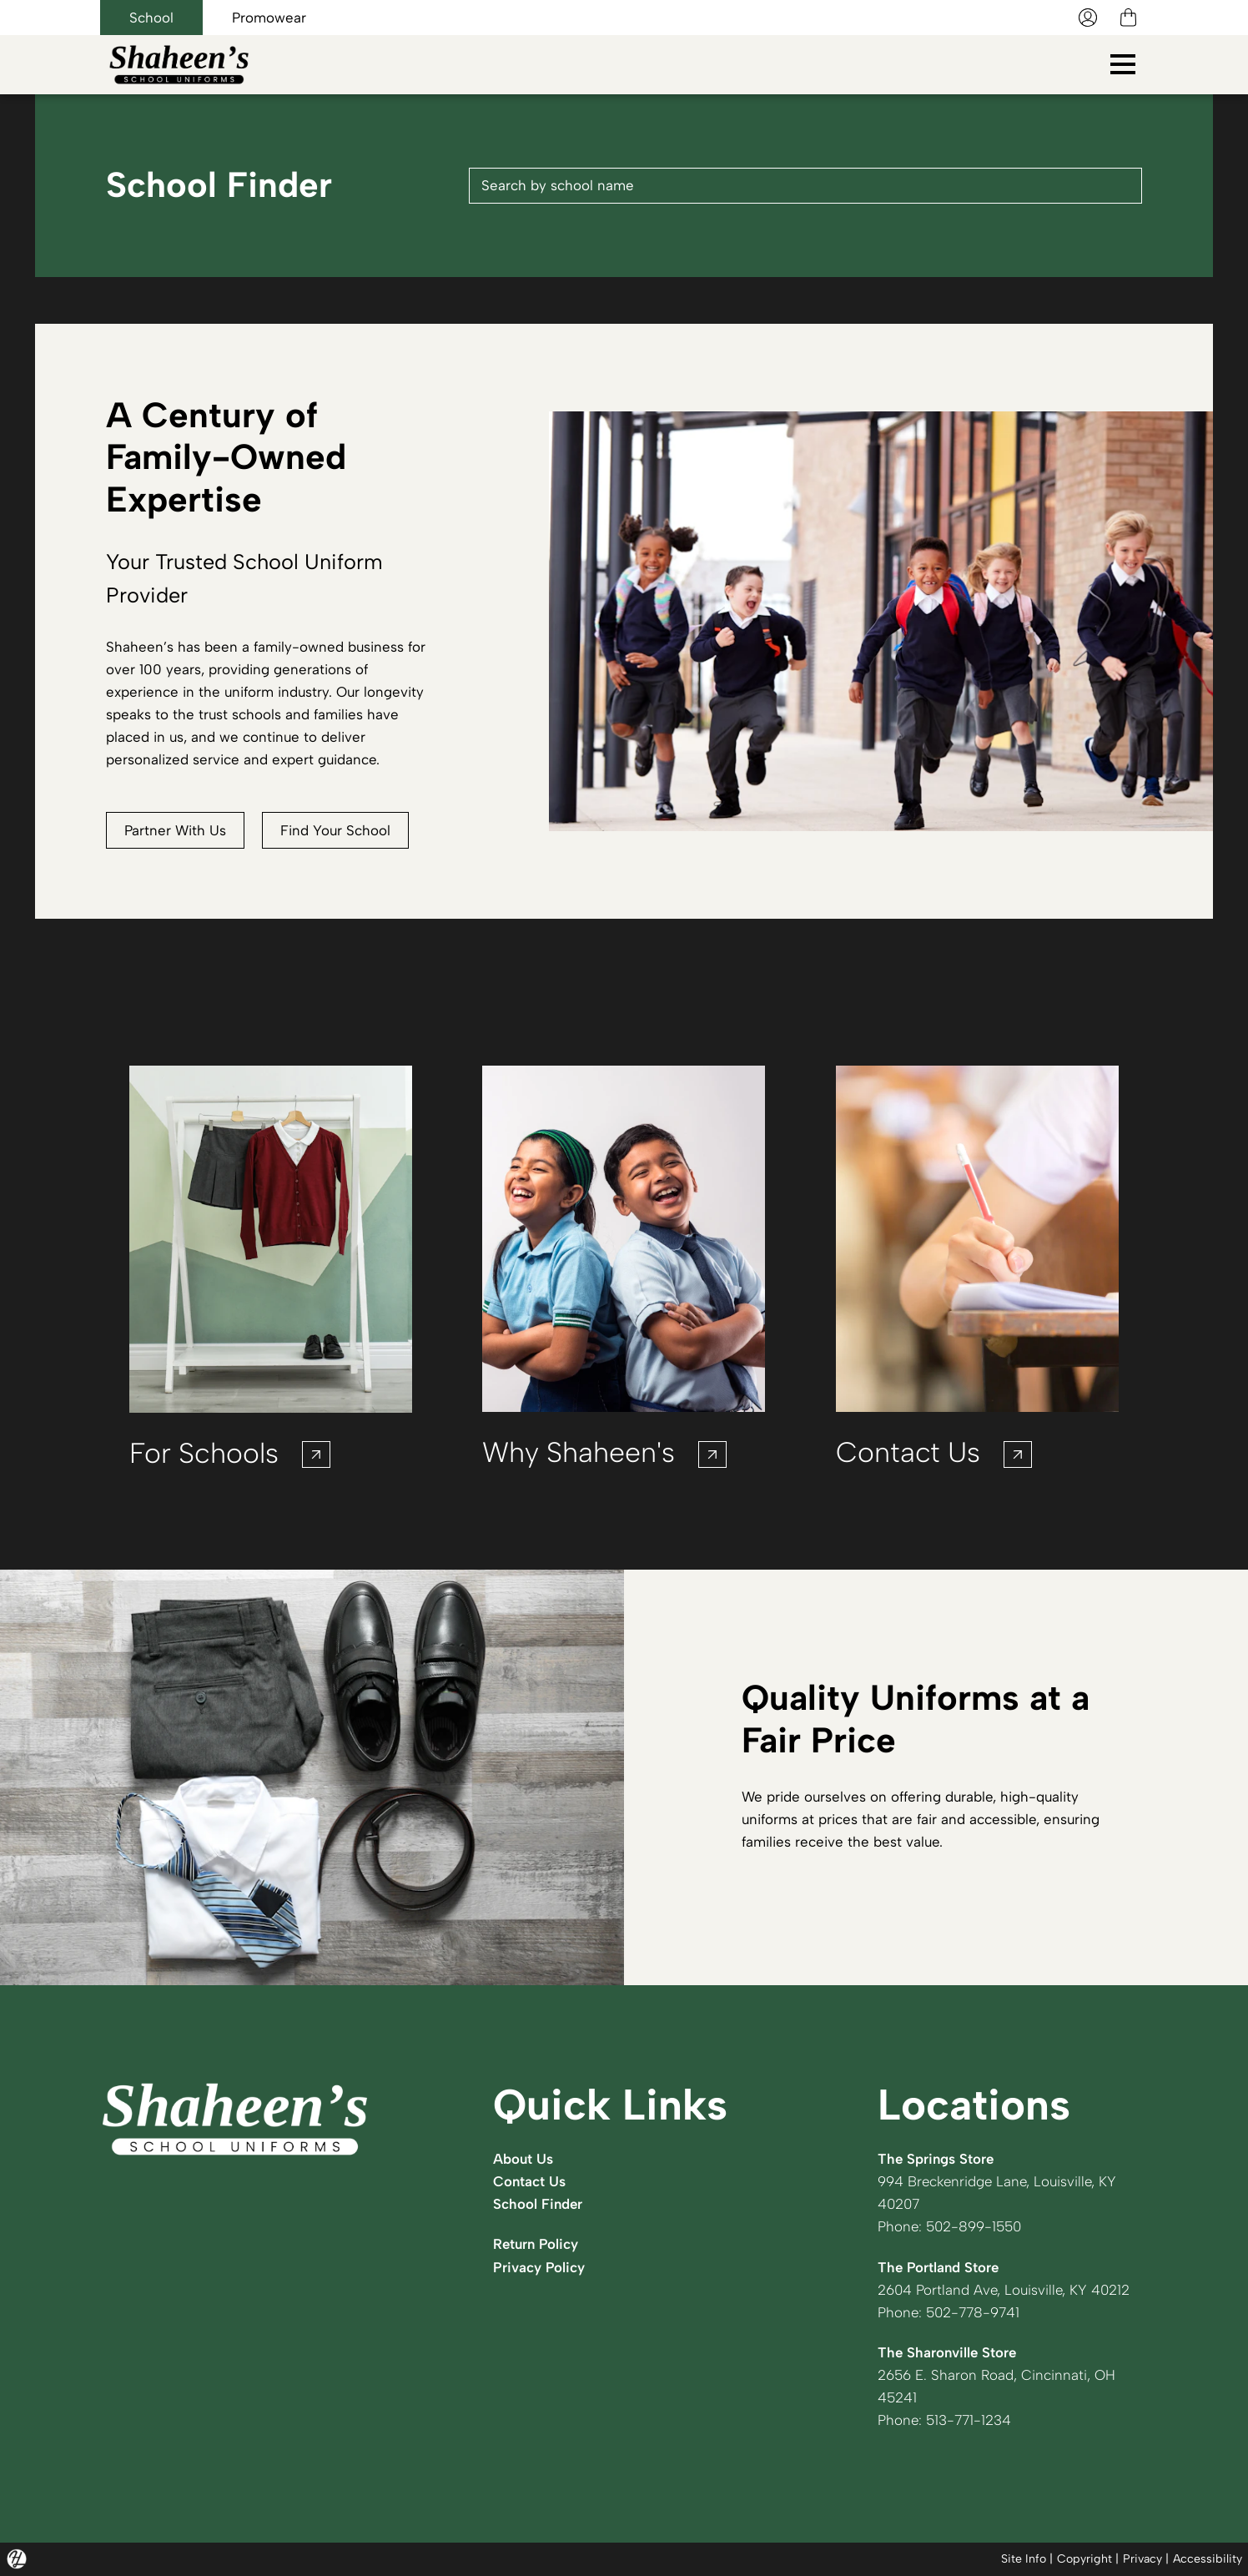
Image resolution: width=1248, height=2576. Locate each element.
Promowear (269, 17)
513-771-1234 (968, 2420)
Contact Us (529, 2181)
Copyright (1084, 2559)
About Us (523, 2158)
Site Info (1023, 2559)
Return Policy (535, 2244)
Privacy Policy (539, 2267)
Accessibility (1207, 2559)
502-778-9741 (972, 2312)
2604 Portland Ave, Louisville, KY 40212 (1004, 2289)
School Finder (537, 2203)
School (151, 17)
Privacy (1142, 2559)
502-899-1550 (973, 2226)
